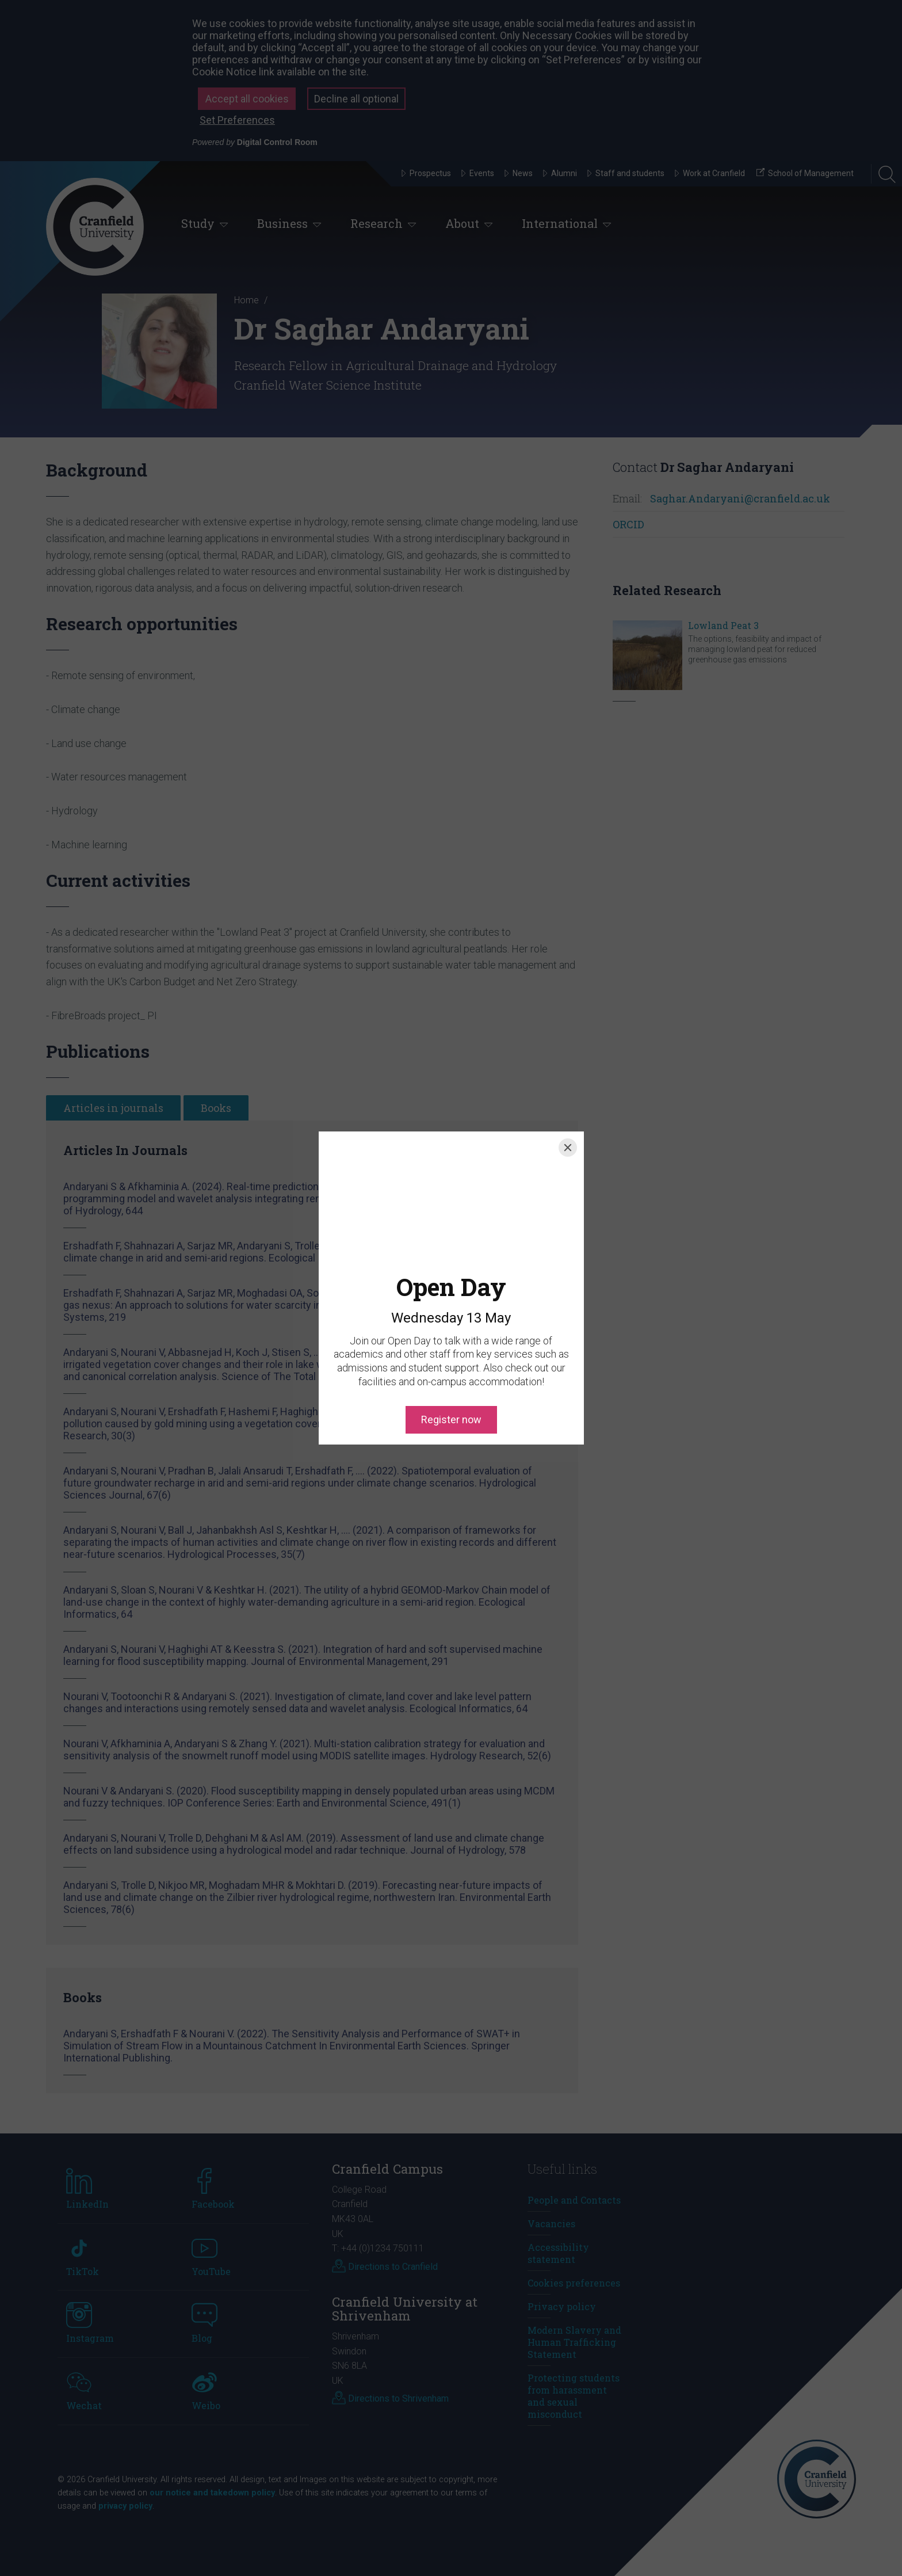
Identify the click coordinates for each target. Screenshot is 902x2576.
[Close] (568, 1147)
